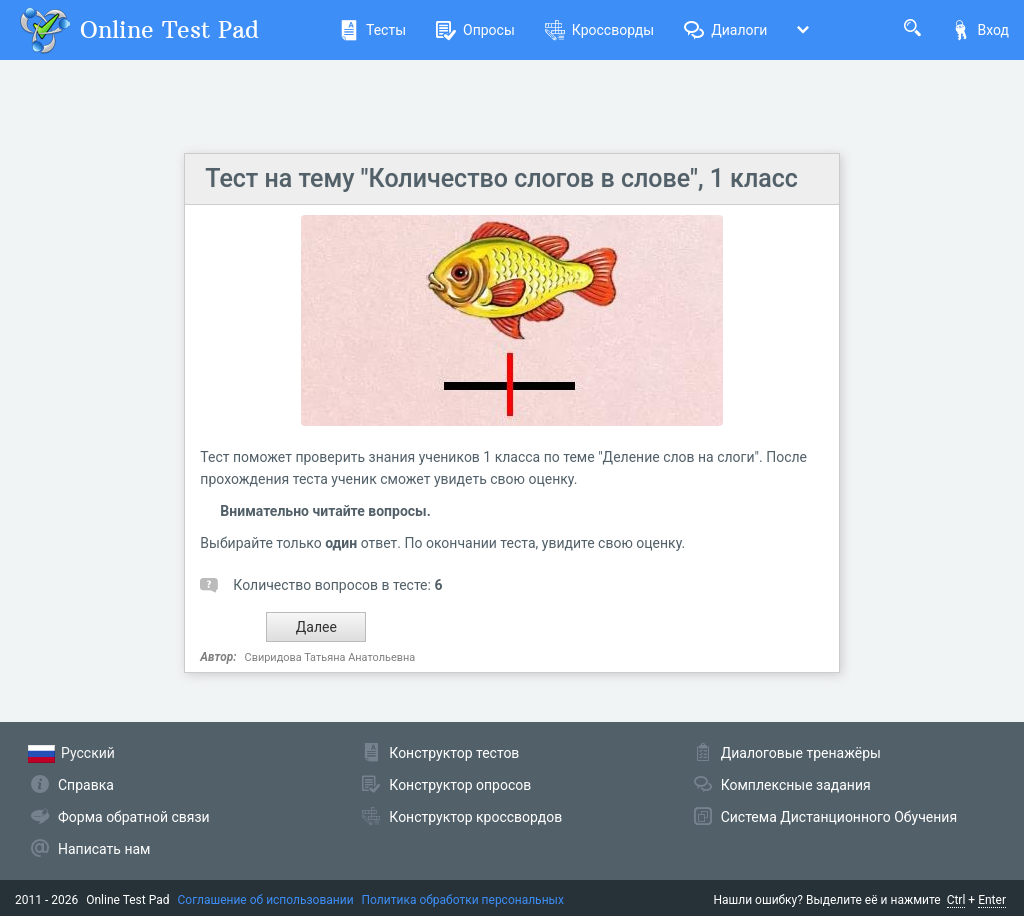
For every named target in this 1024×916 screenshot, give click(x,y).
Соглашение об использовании (266, 900)
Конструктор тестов (454, 753)
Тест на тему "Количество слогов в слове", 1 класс (501, 178)
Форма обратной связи (134, 817)
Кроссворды (599, 30)
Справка (86, 785)
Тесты (372, 30)
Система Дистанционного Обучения (839, 817)
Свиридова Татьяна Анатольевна (330, 657)
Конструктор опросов (460, 785)
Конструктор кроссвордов (475, 817)
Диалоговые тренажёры (801, 753)
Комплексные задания (796, 785)
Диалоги (725, 30)
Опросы (475, 30)
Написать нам (104, 849)
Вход (980, 30)
